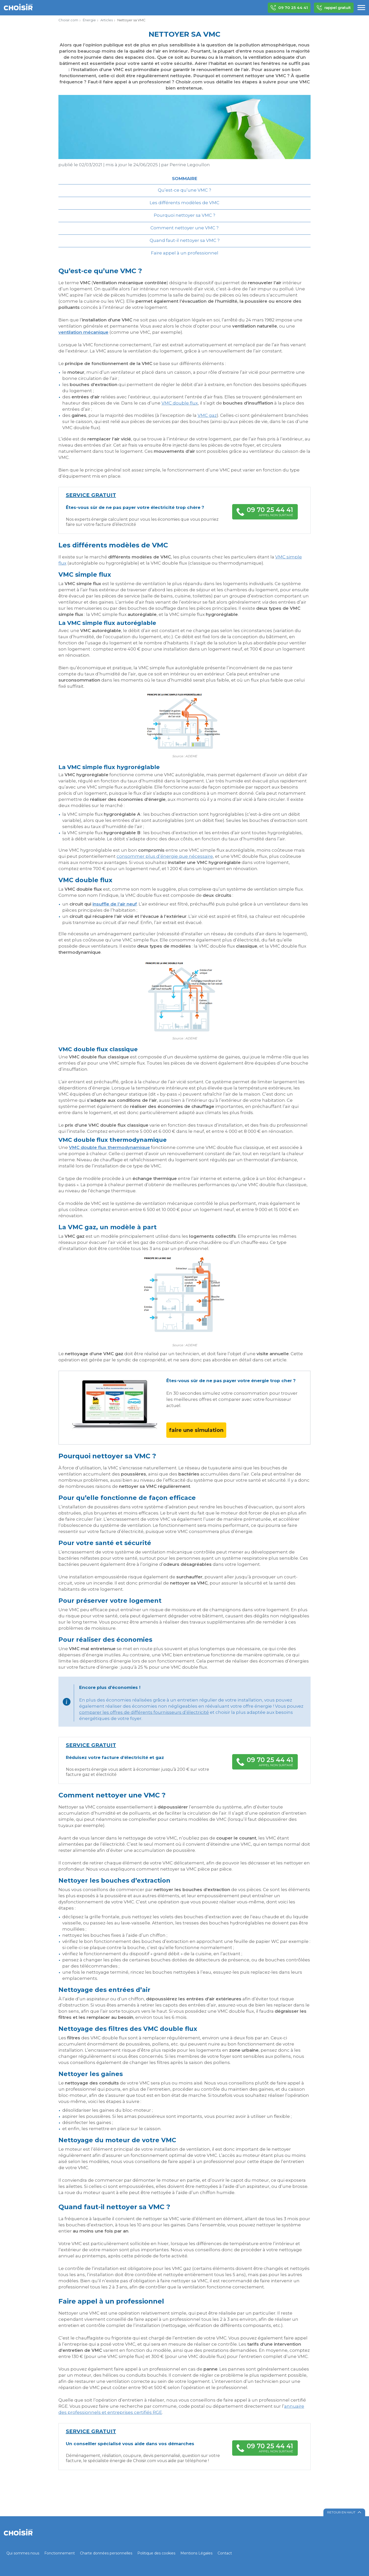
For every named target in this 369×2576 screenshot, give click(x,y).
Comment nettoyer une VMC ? (184, 227)
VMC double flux (179, 403)
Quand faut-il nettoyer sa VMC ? (185, 240)
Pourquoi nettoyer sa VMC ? (184, 215)
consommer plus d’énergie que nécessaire (165, 856)
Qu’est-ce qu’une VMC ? (184, 190)
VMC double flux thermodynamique (109, 1147)
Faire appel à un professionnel (184, 252)
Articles (106, 20)
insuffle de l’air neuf (115, 904)
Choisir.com (68, 20)
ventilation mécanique (83, 332)
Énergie (89, 20)
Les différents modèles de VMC (184, 202)
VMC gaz (207, 415)
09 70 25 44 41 (289, 7)
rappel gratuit (334, 7)
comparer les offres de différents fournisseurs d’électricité (144, 1712)
